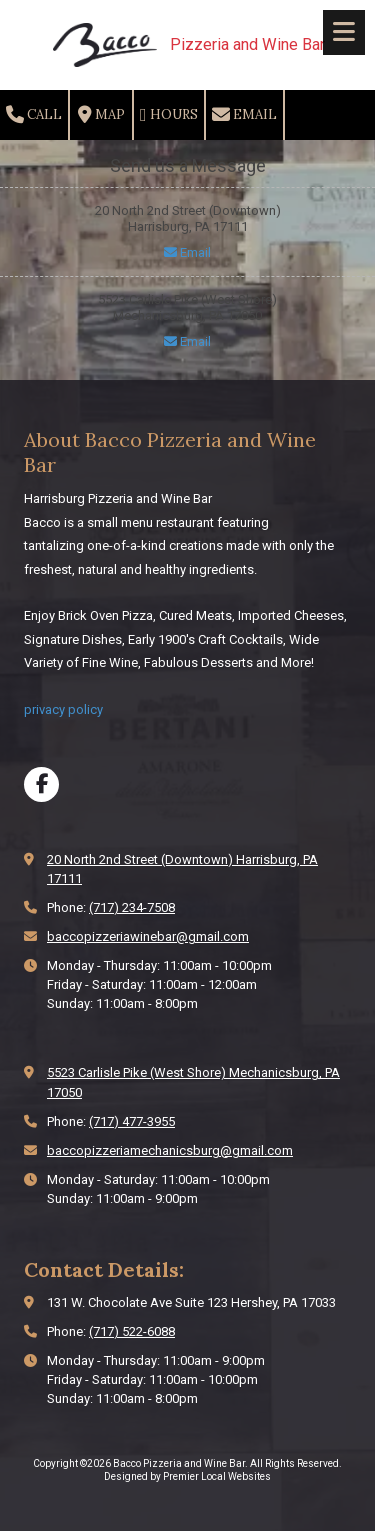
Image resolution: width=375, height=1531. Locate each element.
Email (244, 115)
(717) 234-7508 (132, 907)
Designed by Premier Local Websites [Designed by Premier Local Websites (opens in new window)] (187, 1476)
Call (34, 115)
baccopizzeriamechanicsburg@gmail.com (170, 1150)
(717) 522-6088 (132, 1331)
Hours (169, 115)
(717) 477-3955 (132, 1121)
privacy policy (63, 709)
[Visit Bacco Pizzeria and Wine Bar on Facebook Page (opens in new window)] (41, 784)
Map (101, 115)
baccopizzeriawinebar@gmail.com (148, 936)
